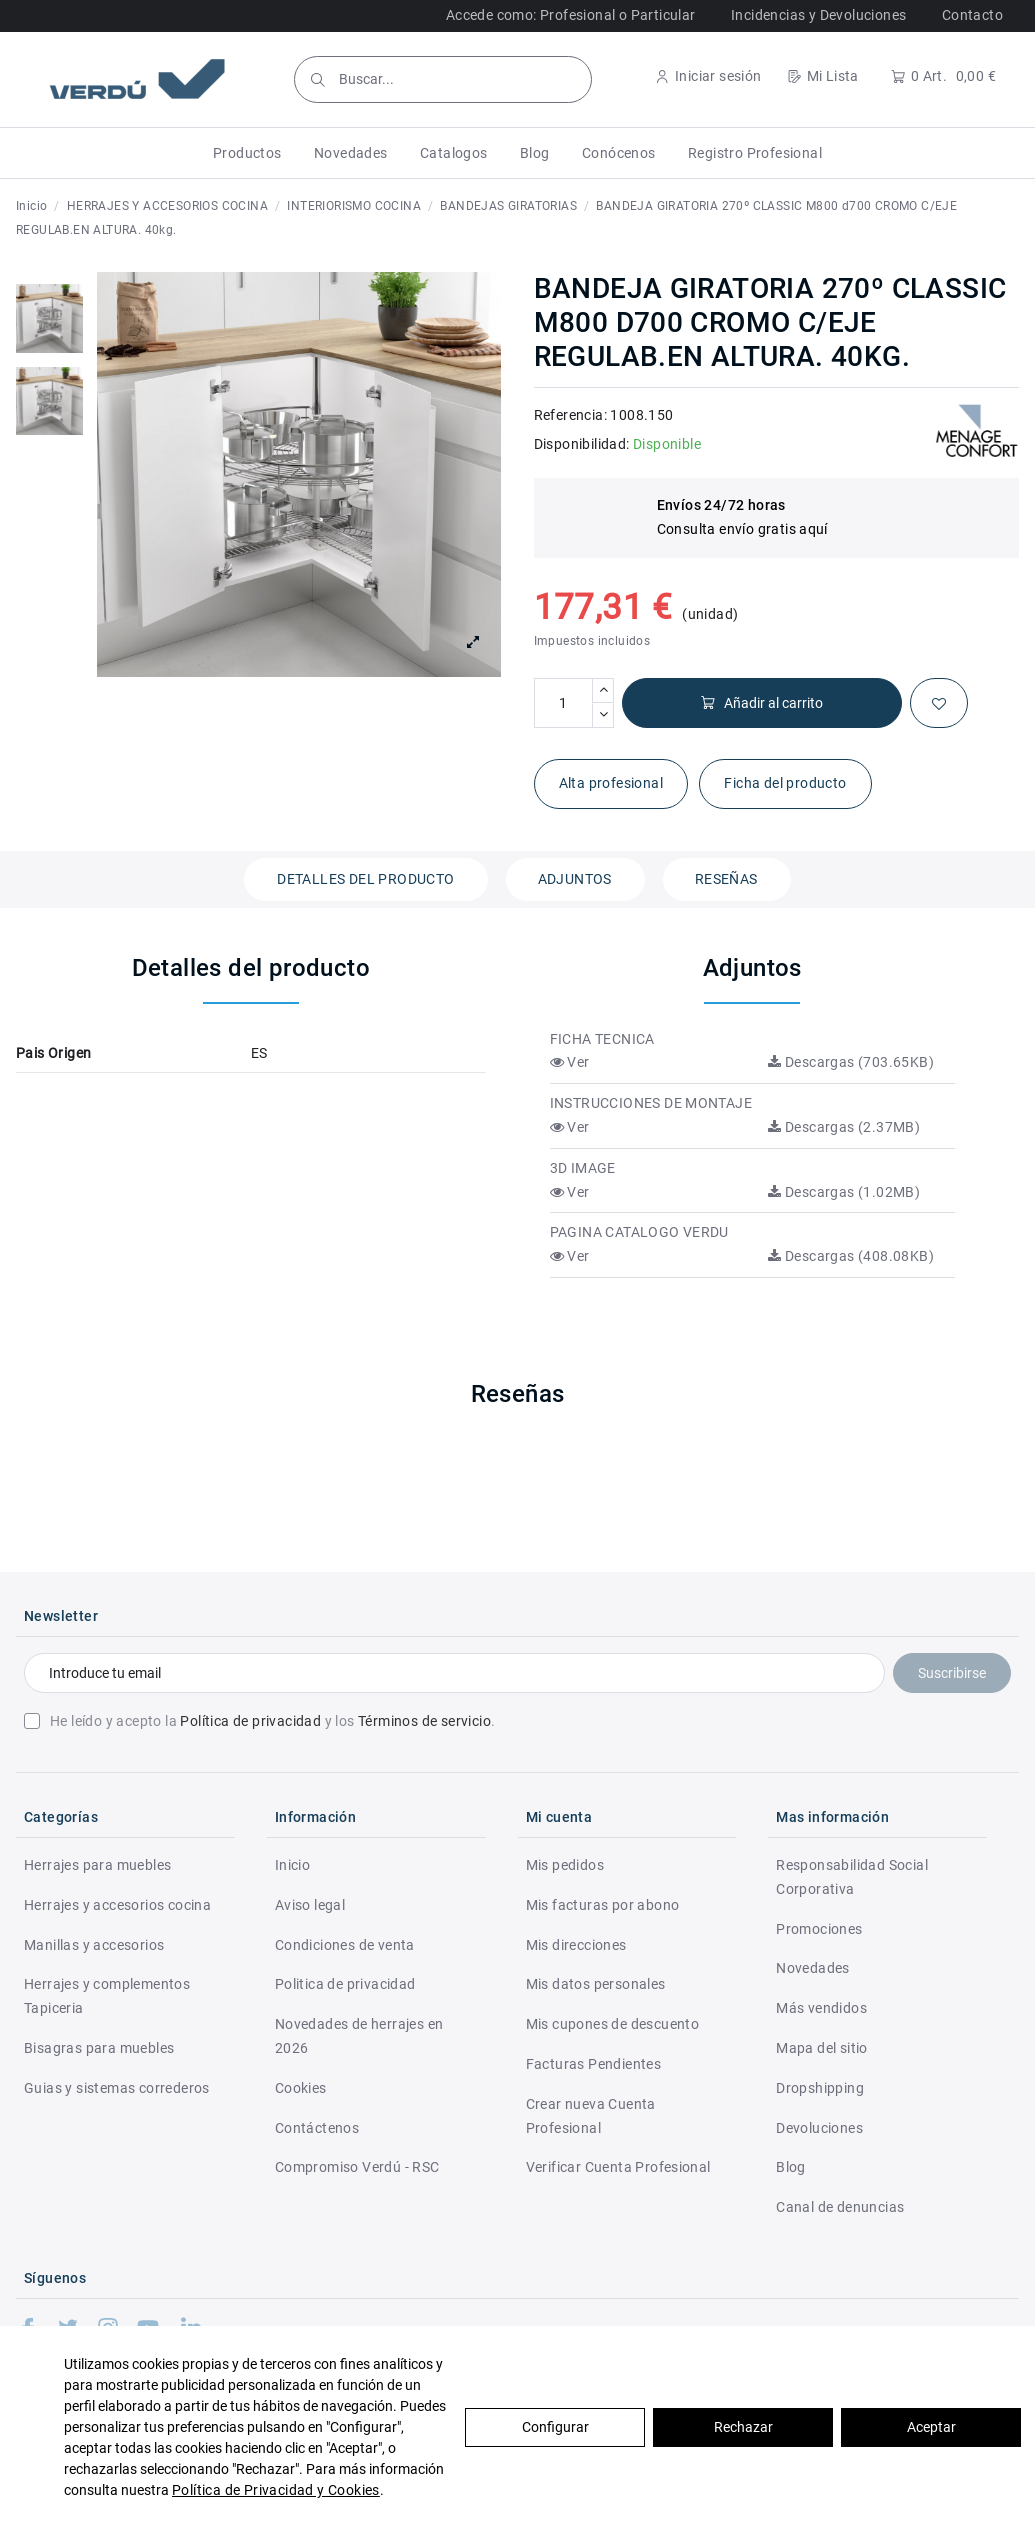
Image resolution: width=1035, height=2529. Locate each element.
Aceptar (931, 2427)
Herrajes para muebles (97, 1865)
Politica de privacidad (345, 1984)
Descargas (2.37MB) (844, 1127)
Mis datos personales (596, 1984)
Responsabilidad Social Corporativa (852, 1877)
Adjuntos (575, 879)
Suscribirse (952, 1673)
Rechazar (743, 2427)
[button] (247, 153)
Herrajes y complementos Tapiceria (107, 1996)
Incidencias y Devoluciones (818, 15)
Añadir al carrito (761, 703)
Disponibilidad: (582, 444)
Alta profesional (611, 783)
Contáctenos (317, 2128)
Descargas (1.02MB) (844, 1192)
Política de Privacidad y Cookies (276, 2490)
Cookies (301, 2088)
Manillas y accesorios (94, 1945)
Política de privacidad (250, 1721)
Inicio (292, 1865)
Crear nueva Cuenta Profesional (591, 2116)
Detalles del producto (365, 879)
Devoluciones (819, 2128)
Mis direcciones (576, 1945)
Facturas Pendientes (594, 2064)
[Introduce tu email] (454, 1673)
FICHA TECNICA (602, 1039)
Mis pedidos (565, 1865)
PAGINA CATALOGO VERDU (639, 1232)
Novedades (813, 1968)
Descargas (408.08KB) (851, 1256)
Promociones (819, 1929)
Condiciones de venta (345, 1945)
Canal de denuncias (840, 2207)
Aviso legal (310, 1905)
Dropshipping (820, 2088)
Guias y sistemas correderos (117, 2088)
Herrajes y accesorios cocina (117, 1905)
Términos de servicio (424, 1721)
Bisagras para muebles (99, 2048)
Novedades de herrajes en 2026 (359, 2036)
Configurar (555, 2427)
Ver (570, 1062)
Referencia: (570, 415)
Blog (791, 2167)
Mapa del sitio (822, 2048)
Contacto (972, 15)
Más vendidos (821, 2008)
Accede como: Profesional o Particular (571, 15)
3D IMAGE (583, 1168)
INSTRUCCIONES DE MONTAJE (651, 1103)
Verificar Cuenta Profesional (618, 2167)
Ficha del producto (785, 783)
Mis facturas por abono (603, 1905)
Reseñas (726, 879)
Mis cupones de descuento (613, 2024)
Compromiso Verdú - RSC (357, 2167)
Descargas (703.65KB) (851, 1062)
